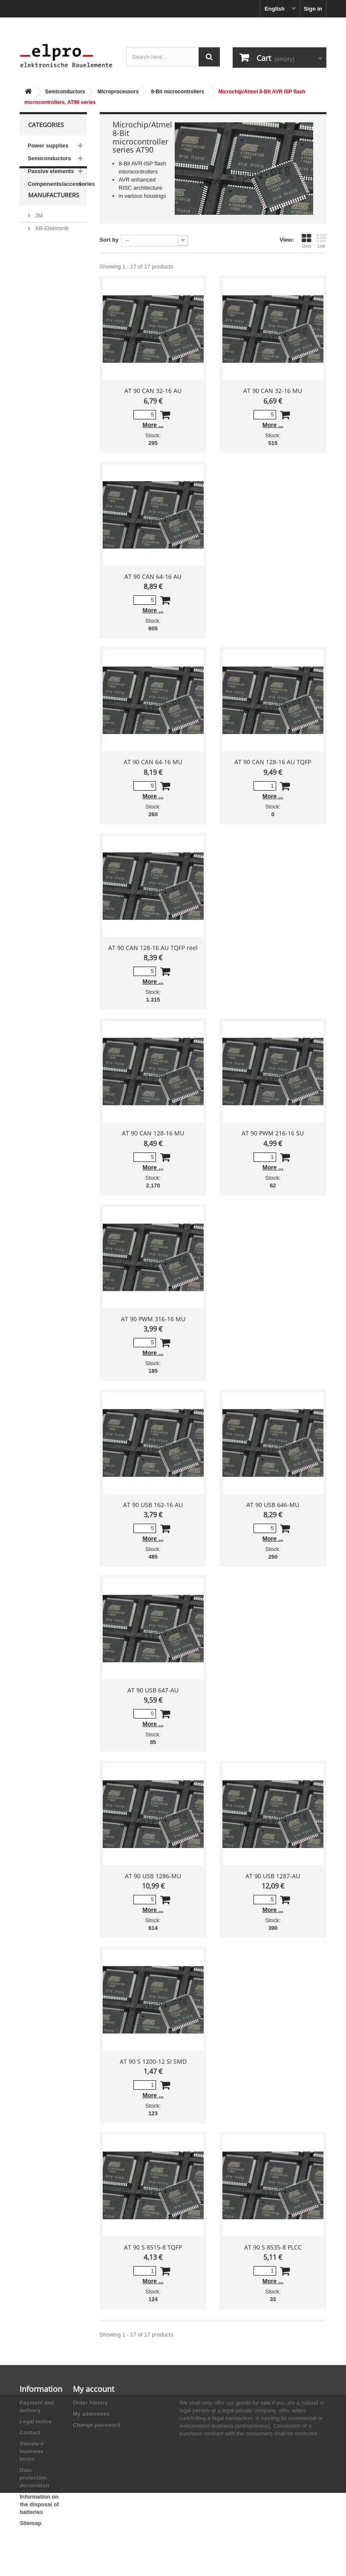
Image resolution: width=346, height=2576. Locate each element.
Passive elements (51, 171)
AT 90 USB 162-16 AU (153, 1504)
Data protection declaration (34, 2478)
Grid (306, 240)
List (321, 240)
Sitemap (30, 2523)
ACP (40, 291)
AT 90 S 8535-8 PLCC (273, 2247)
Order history (90, 2403)
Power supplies (48, 145)
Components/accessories (57, 184)
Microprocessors (118, 92)
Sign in (313, 9)
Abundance (48, 258)
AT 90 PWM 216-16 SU (273, 1133)
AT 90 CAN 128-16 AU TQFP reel (153, 947)
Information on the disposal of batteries (39, 2504)
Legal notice (36, 2421)
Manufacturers (53, 215)
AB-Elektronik (51, 245)
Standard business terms (31, 2451)
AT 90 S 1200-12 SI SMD (153, 2061)
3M (38, 232)
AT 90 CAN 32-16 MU (272, 390)
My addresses (91, 2414)
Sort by (109, 240)
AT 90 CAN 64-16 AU (153, 576)
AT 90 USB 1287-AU (272, 1876)
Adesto (43, 304)
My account (93, 2389)
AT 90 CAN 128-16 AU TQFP (272, 761)
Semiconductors (65, 92)
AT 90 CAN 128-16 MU (153, 1133)
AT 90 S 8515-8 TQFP (153, 2247)
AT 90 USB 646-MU (272, 1504)
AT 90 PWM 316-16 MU (153, 1319)
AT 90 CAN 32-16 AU (153, 390)
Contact (30, 2432)
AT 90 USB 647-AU (153, 1690)
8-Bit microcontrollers (177, 92)
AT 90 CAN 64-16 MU (153, 761)
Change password (97, 2425)
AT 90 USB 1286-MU (153, 1876)
